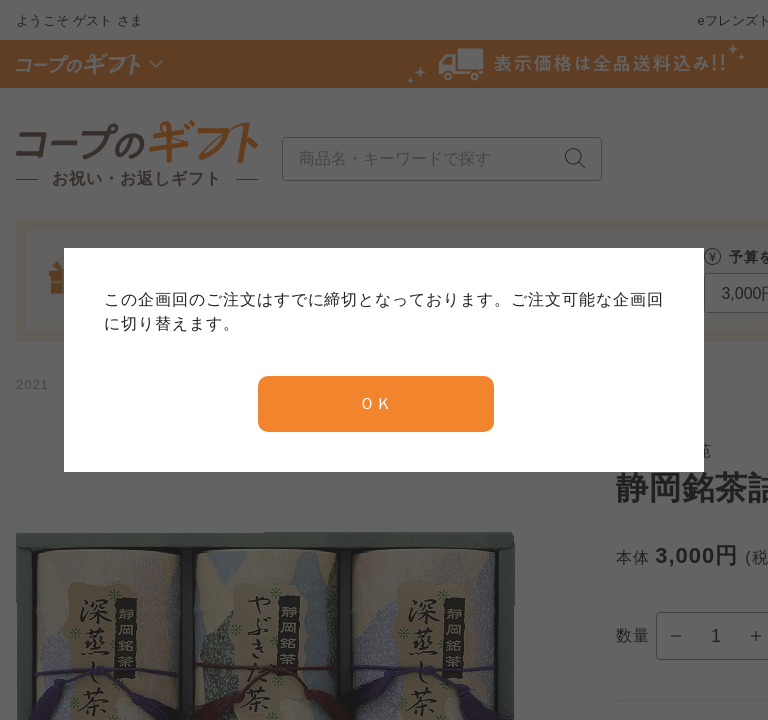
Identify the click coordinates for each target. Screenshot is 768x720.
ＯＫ (376, 403)
